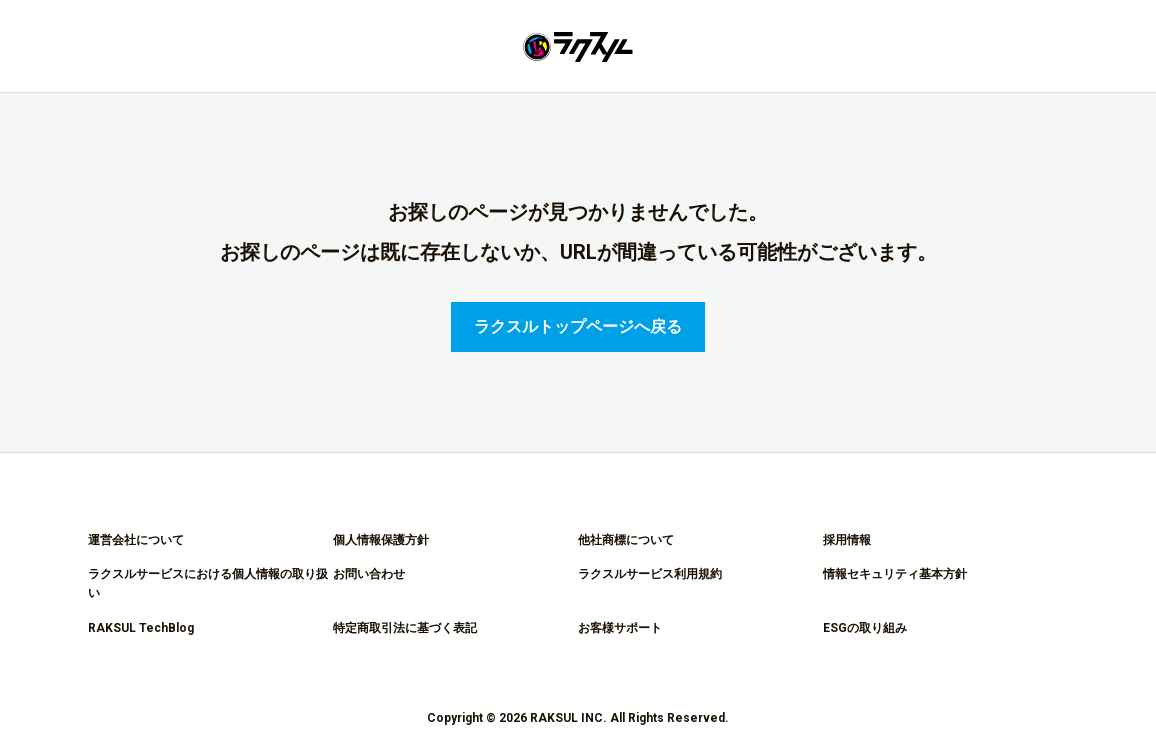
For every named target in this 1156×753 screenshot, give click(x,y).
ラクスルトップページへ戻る (578, 326)
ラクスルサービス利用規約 (650, 574)
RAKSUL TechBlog (141, 628)
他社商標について (626, 540)
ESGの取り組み (865, 628)
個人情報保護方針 (381, 540)
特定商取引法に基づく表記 (405, 628)
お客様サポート (620, 628)
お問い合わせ (369, 574)
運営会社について (136, 540)
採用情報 (847, 540)
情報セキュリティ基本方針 (895, 574)
